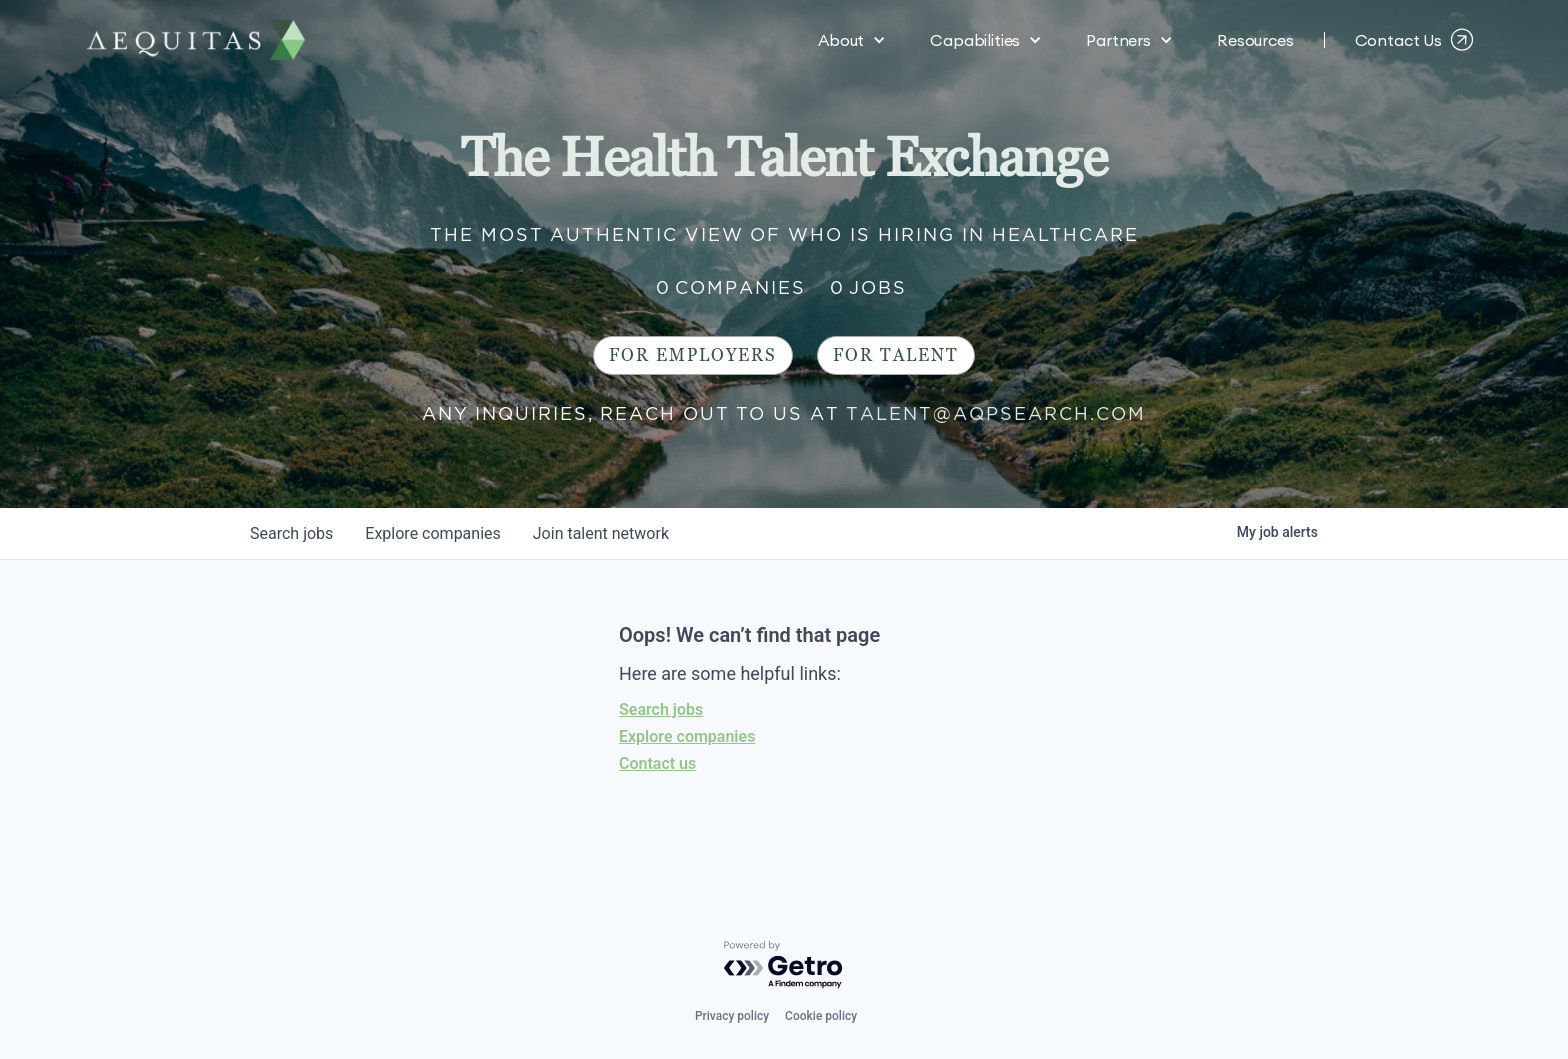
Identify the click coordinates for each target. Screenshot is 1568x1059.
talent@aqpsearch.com (996, 413)
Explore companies (687, 736)
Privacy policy (732, 1016)
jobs (291, 533)
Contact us (657, 763)
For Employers (693, 355)
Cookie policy (821, 1016)
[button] (852, 40)
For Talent (896, 355)
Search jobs (661, 709)
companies (432, 533)
